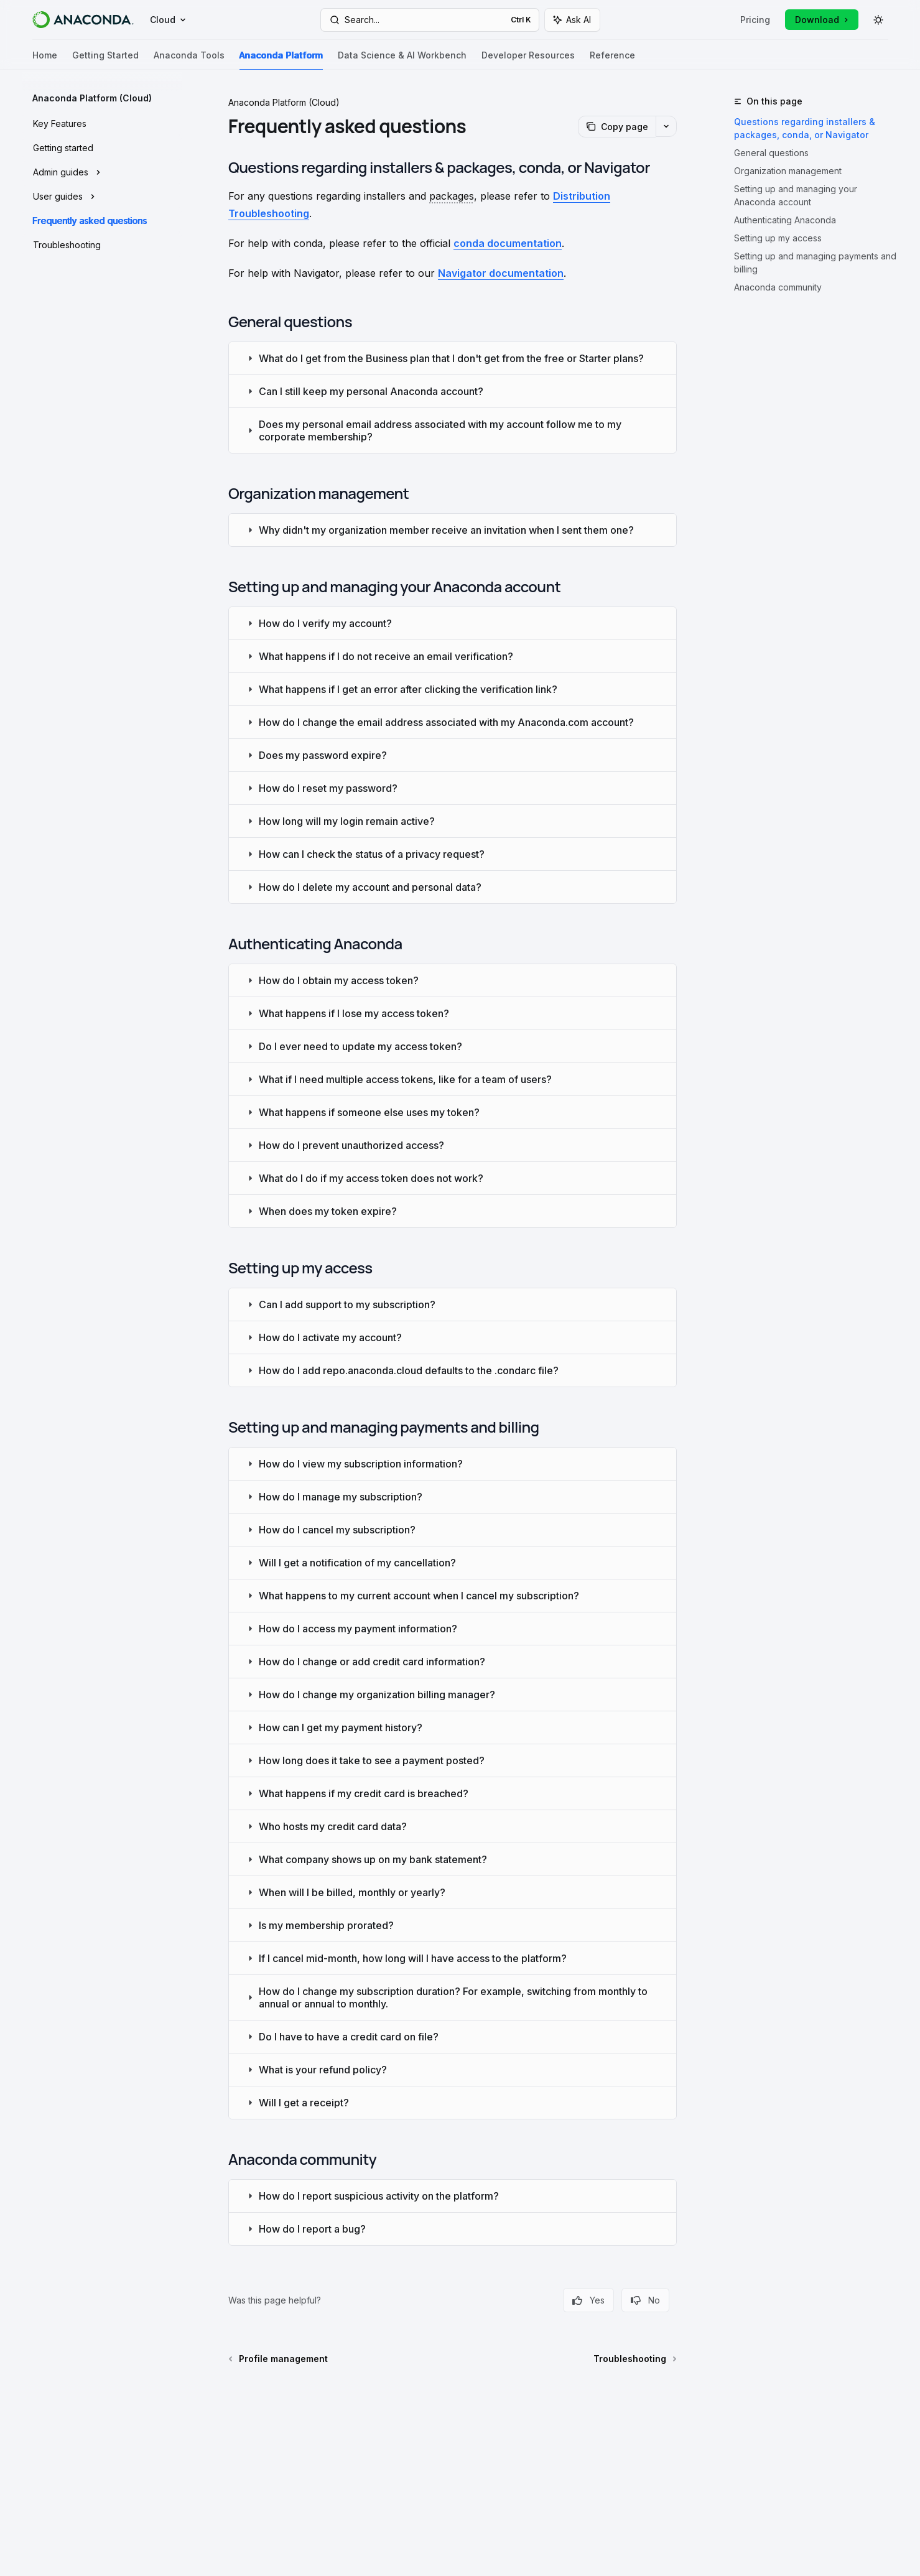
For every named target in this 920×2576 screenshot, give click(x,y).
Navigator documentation (501, 273)
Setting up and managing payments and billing (815, 262)
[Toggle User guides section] (102, 196)
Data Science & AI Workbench (402, 60)
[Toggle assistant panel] (572, 20)
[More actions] (666, 126)
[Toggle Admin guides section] (102, 172)
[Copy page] (617, 126)
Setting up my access (778, 238)
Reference (612, 60)
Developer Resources (528, 60)
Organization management (788, 170)
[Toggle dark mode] (878, 20)
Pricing (755, 19)
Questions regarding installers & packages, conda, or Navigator (804, 128)
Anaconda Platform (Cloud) (284, 102)
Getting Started (105, 60)
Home (44, 60)
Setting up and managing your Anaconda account (795, 195)
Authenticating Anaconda (785, 220)
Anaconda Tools (189, 60)
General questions (771, 152)
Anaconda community (778, 287)
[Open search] (430, 20)
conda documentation (507, 243)
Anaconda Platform (281, 60)
